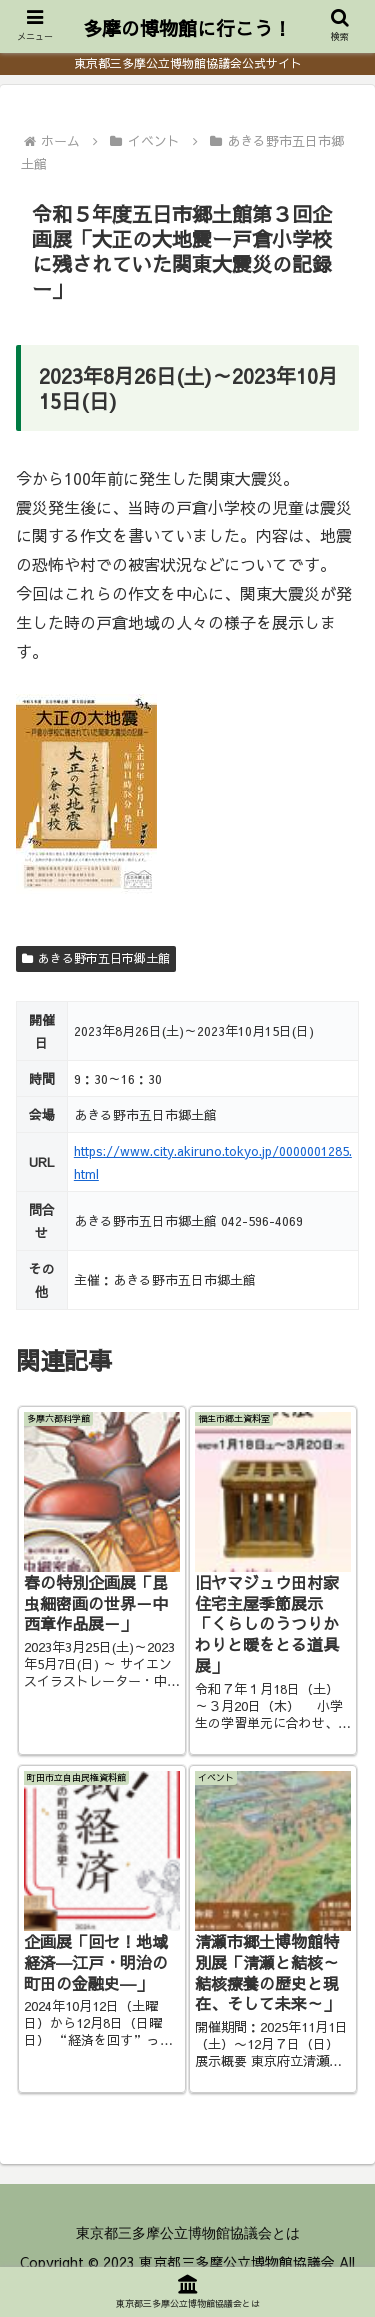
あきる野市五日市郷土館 (96, 958)
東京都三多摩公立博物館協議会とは (188, 2233)
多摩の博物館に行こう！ (187, 28)
